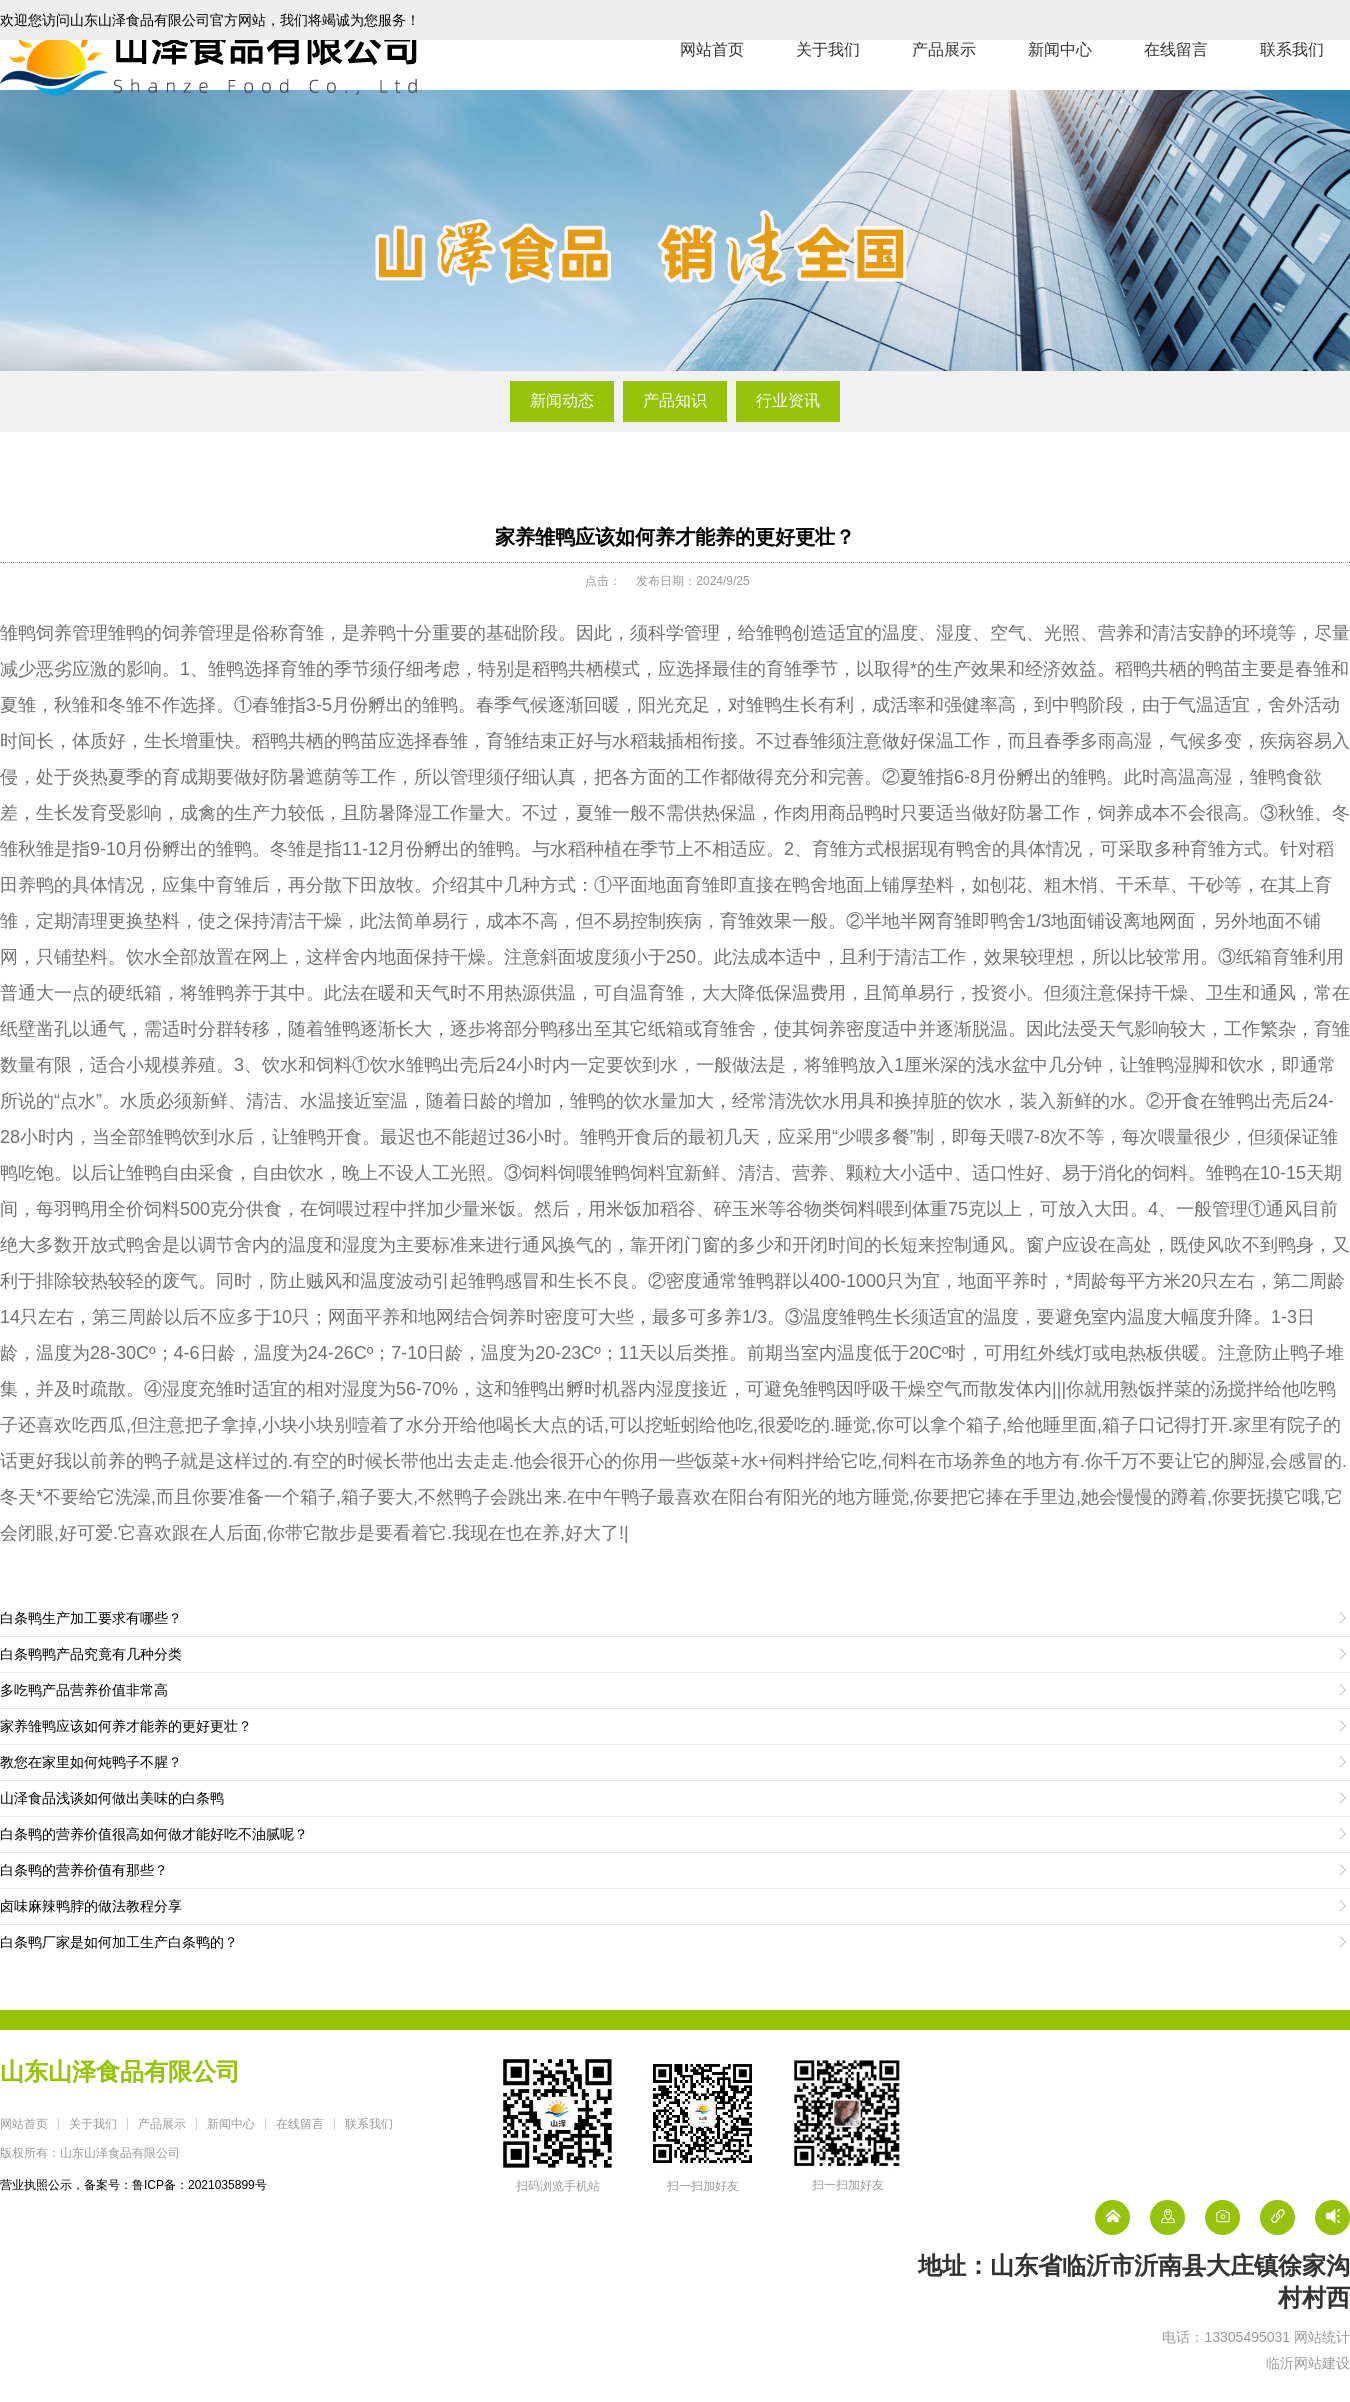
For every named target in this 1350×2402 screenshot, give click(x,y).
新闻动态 (562, 400)
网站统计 (1322, 2337)
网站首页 (712, 89)
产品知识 (675, 400)
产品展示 (944, 89)
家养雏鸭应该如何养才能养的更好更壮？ (675, 537)
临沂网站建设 (1308, 2363)
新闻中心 (1060, 89)
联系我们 (1292, 89)
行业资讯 (788, 400)
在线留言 (1176, 89)
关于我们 (828, 89)
